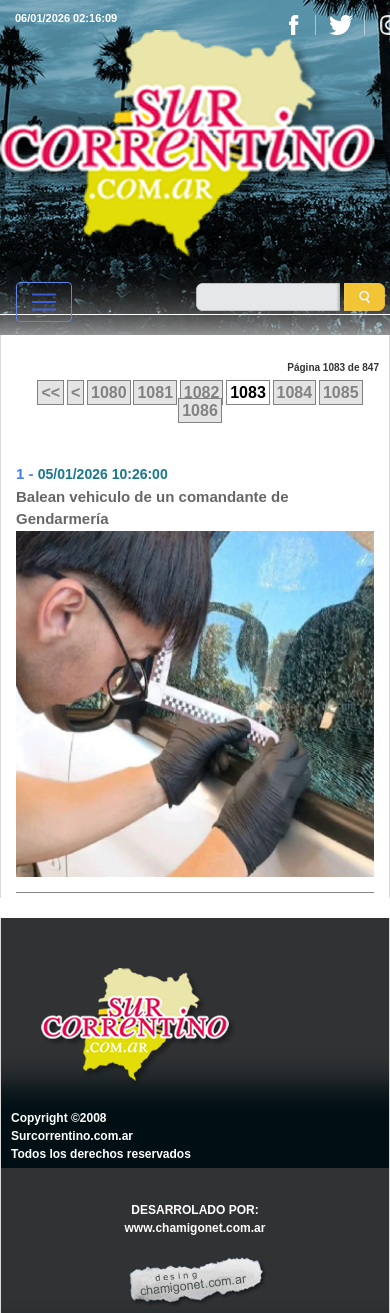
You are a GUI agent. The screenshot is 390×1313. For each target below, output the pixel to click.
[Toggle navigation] (44, 302)
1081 (155, 392)
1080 (109, 392)
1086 (200, 410)
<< (50, 392)
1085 (341, 392)
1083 (248, 392)
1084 (295, 392)
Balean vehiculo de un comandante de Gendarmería (152, 508)
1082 (202, 392)
